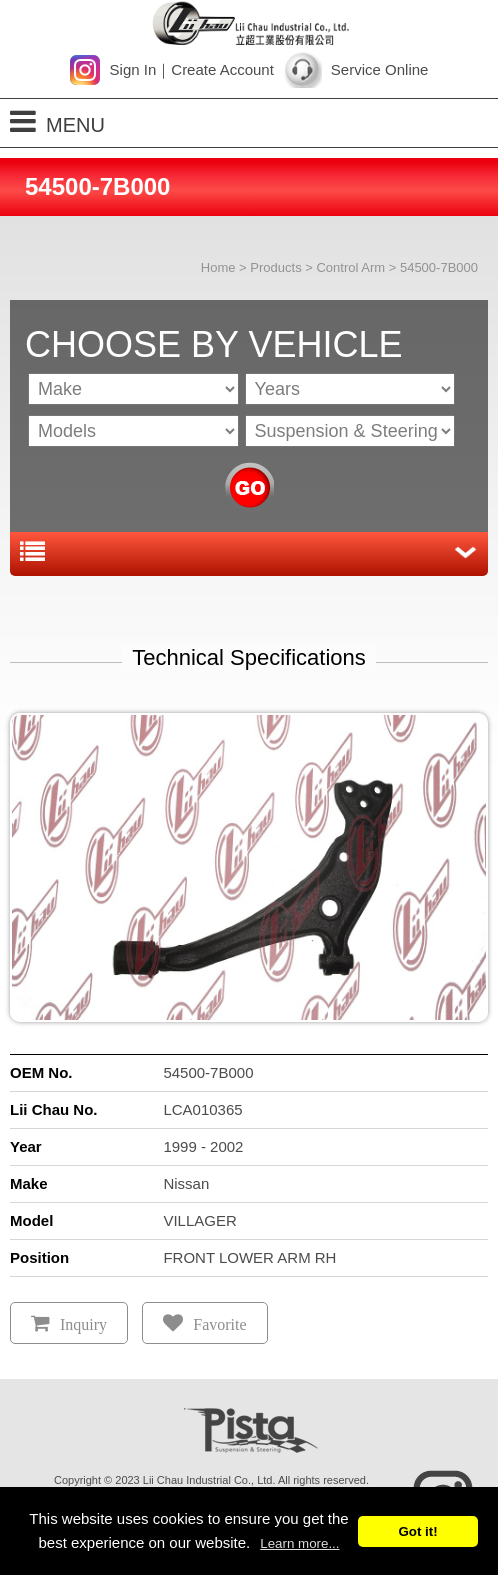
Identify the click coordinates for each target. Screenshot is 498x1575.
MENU (57, 121)
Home (218, 267)
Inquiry (83, 1324)
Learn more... (299, 1543)
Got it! (417, 1531)
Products (275, 267)
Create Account (222, 69)
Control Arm (350, 267)
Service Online (380, 69)
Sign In (133, 69)
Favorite (219, 1324)
